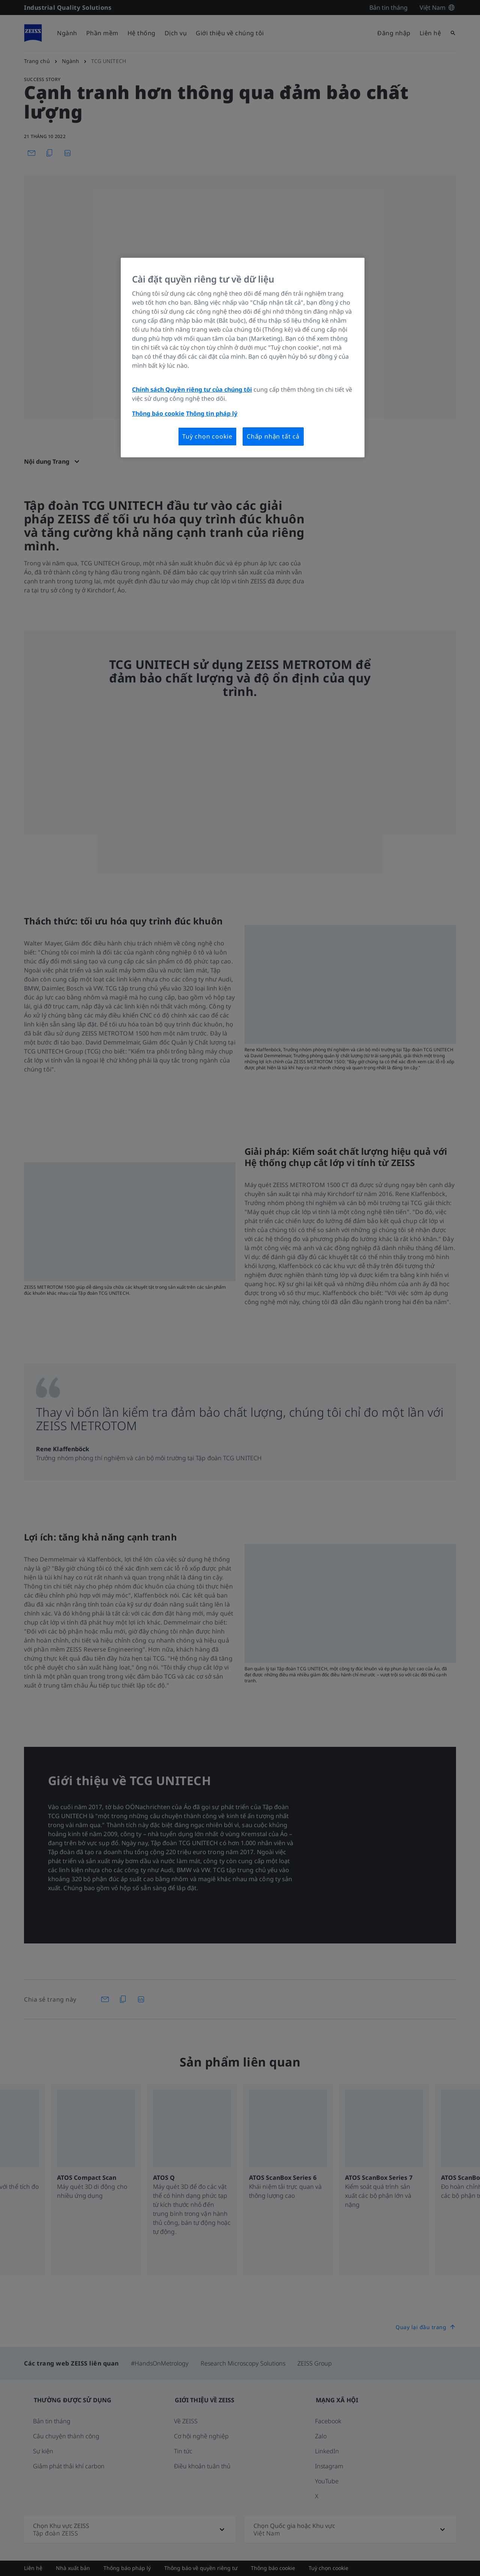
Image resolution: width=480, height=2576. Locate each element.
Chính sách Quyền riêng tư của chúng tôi (192, 389)
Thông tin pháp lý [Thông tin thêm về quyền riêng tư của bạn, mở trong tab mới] (211, 413)
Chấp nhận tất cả (273, 436)
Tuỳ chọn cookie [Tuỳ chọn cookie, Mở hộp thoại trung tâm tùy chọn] (207, 436)
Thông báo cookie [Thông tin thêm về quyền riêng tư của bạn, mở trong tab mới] (158, 413)
